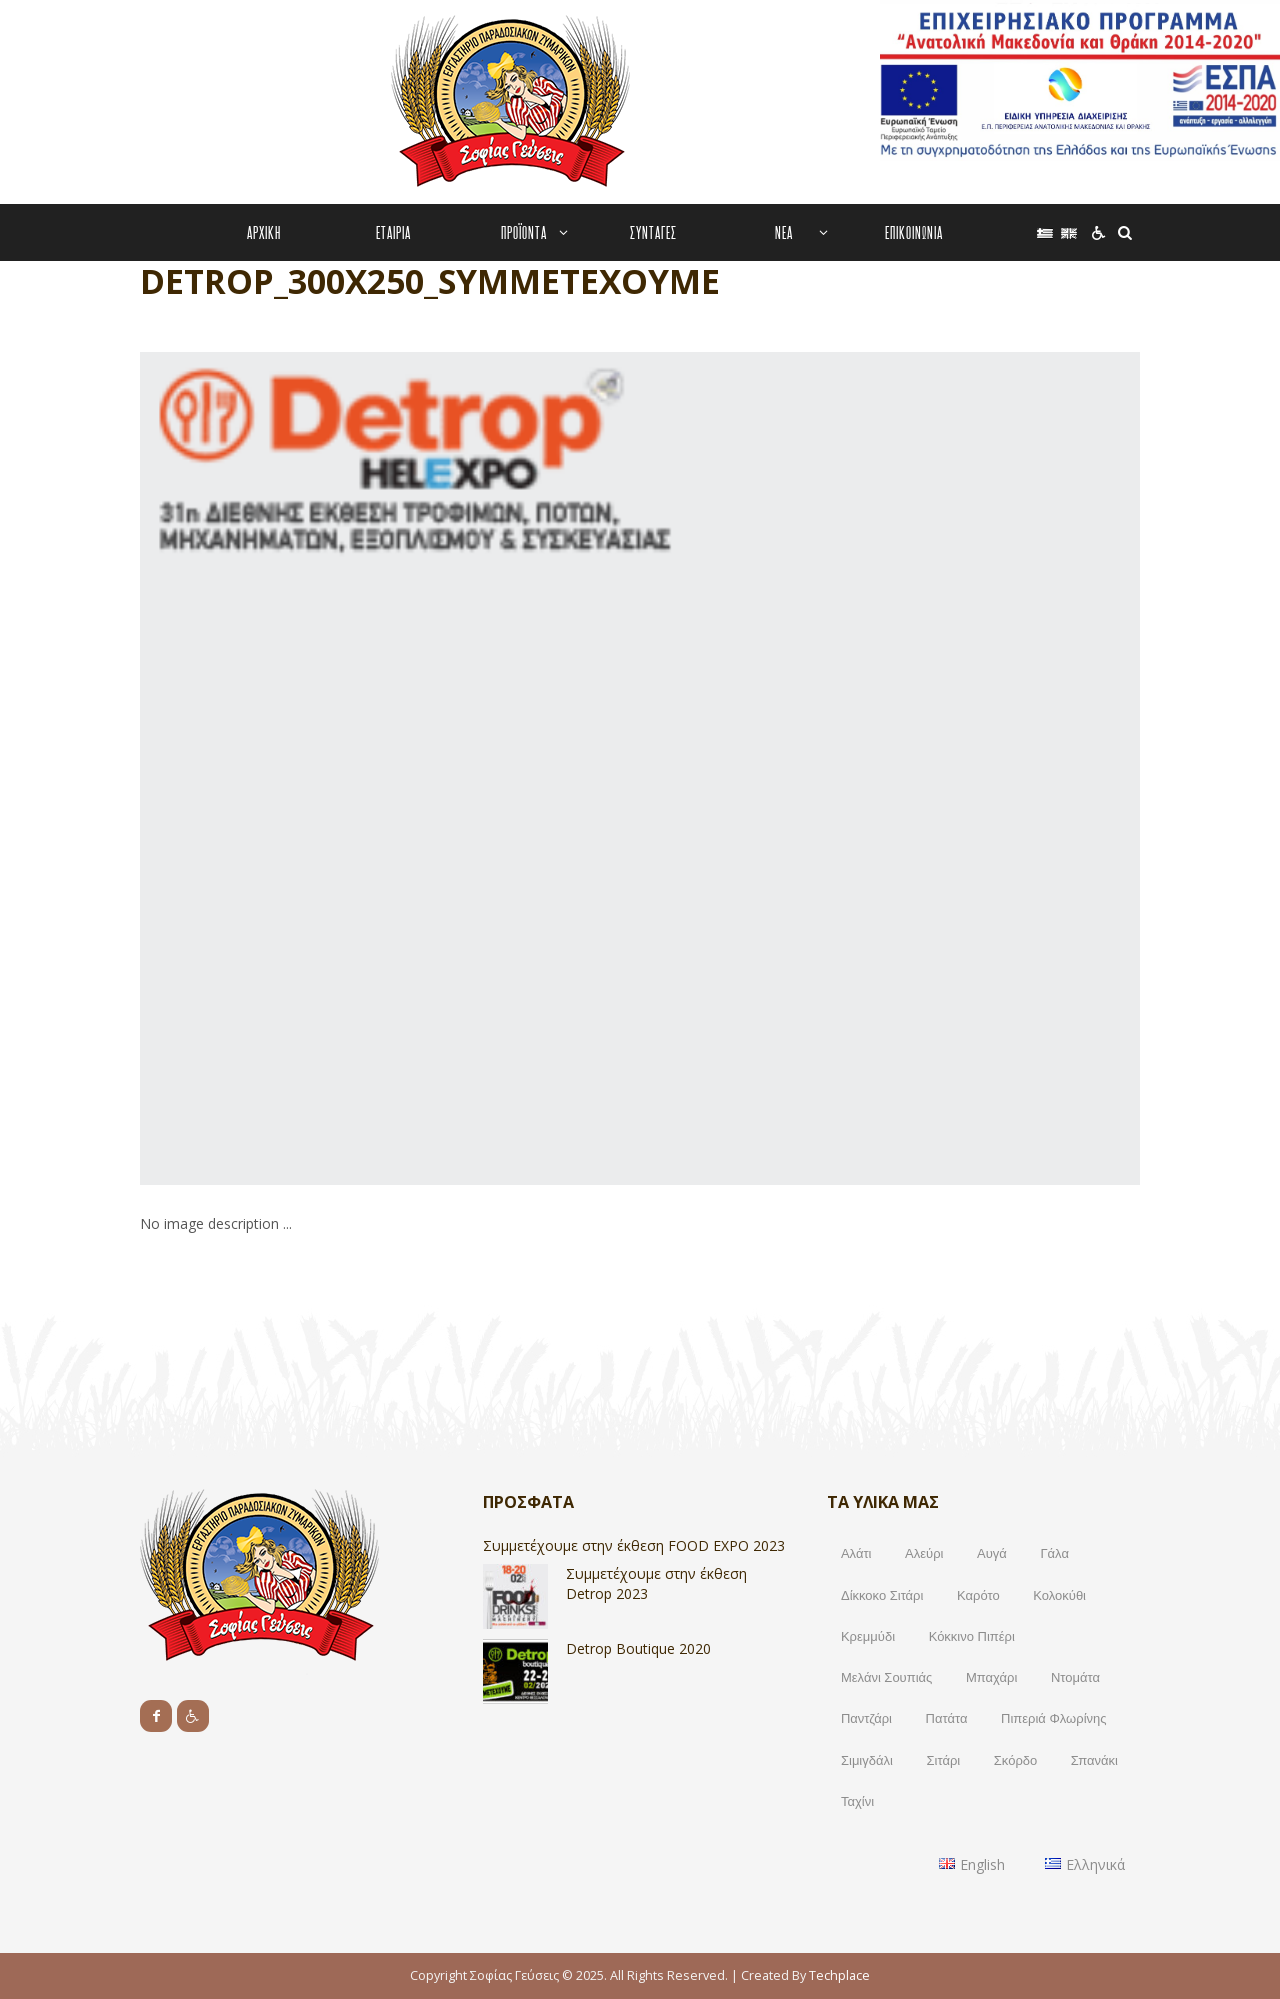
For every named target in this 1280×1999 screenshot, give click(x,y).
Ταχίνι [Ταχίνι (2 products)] (857, 1801)
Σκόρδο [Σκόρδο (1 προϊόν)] (1015, 1760)
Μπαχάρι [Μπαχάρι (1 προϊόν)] (991, 1677)
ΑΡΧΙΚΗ (264, 232)
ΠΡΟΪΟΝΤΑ (524, 232)
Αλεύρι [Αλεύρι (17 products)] (924, 1553)
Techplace (839, 1975)
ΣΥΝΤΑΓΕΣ (653, 232)
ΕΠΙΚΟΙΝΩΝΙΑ (914, 232)
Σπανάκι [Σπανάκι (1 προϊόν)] (1094, 1760)
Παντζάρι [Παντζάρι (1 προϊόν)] (866, 1718)
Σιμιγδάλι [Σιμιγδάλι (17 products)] (867, 1760)
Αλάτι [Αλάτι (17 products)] (856, 1553)
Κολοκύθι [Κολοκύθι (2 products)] (1059, 1595)
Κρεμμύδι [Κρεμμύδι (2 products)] (868, 1636)
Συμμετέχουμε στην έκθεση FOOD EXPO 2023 (634, 1545)
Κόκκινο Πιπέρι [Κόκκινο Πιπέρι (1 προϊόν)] (972, 1636)
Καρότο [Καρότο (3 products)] (978, 1595)
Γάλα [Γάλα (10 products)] (1054, 1553)
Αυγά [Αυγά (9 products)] (992, 1553)
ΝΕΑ (784, 232)
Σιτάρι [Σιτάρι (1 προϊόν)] (944, 1760)
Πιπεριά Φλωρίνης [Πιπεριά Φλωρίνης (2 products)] (1054, 1718)
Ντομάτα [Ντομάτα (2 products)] (1075, 1677)
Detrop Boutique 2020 (638, 1648)
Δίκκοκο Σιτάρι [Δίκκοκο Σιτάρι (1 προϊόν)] (882, 1595)
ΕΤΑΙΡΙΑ (393, 232)
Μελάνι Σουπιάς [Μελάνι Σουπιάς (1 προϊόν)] (886, 1677)
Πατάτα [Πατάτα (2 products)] (947, 1718)
